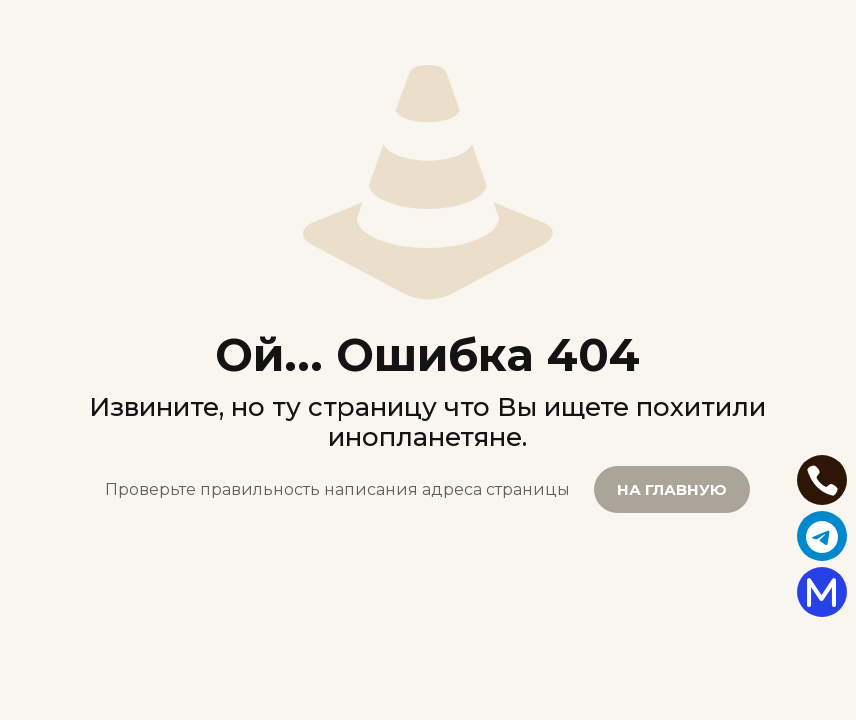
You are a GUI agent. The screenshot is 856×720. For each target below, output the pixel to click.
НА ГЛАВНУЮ (672, 489)
